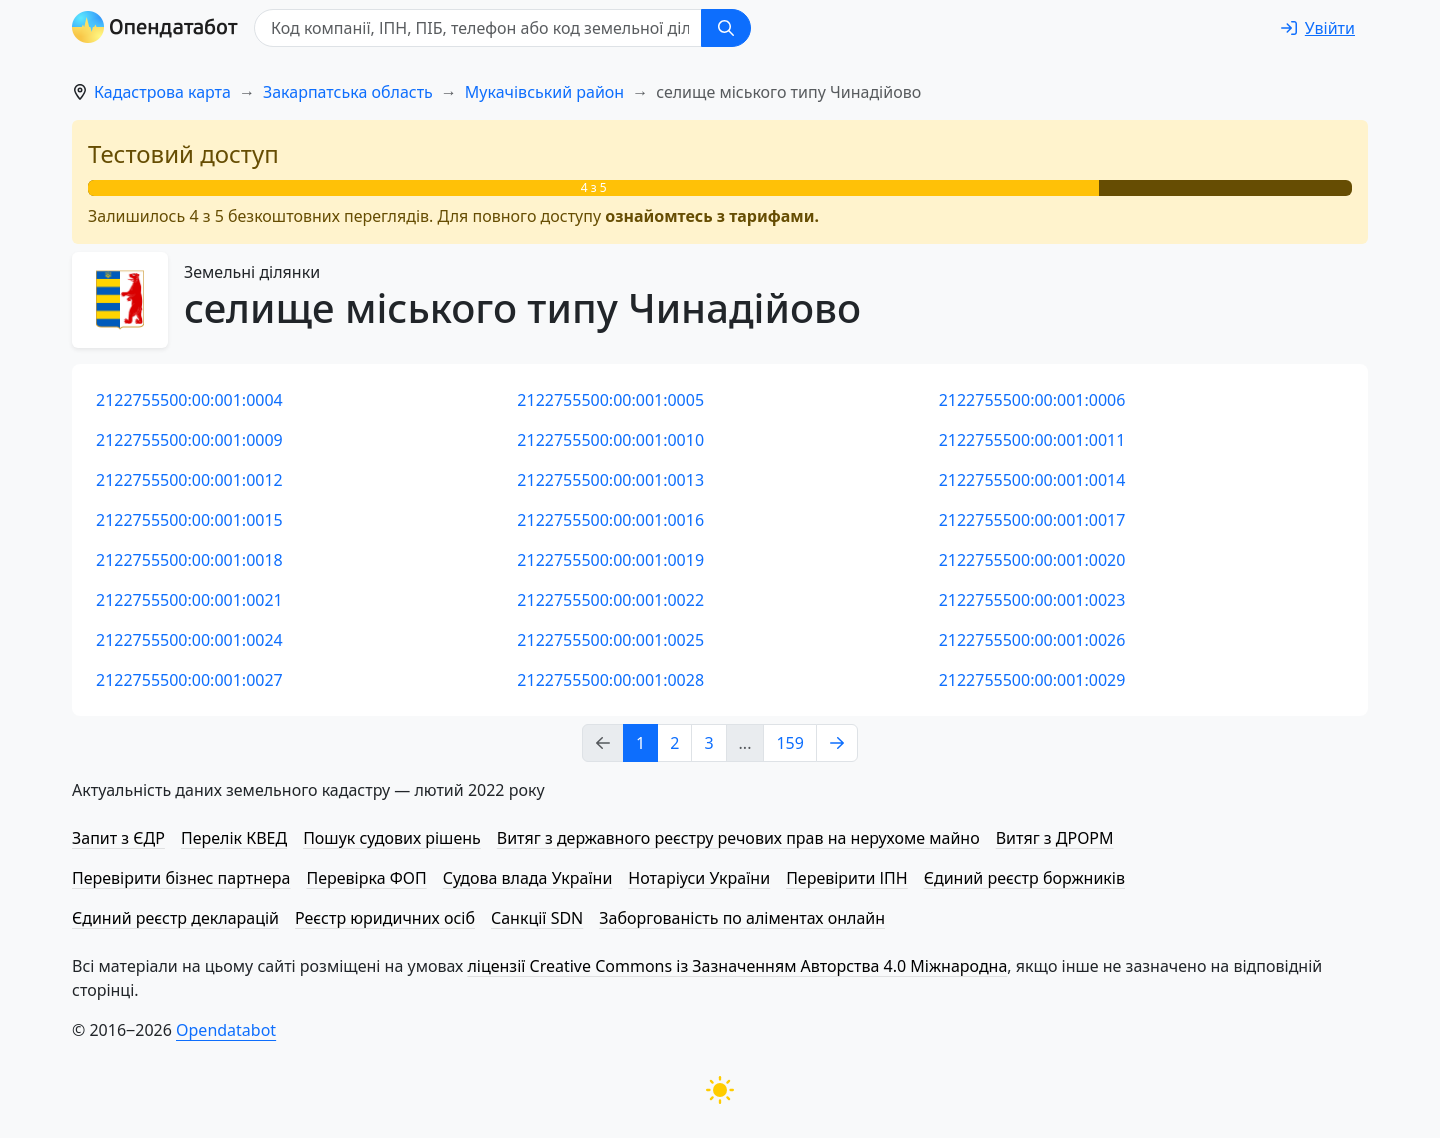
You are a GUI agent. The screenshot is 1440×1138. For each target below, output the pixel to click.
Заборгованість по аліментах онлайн (742, 918)
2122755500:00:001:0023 (1032, 600)
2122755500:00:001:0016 (610, 520)
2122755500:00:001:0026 (1032, 640)
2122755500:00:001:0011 (1032, 440)
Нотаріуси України (699, 878)
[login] (1318, 28)
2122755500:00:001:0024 (189, 640)
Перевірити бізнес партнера (181, 878)
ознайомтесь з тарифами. (712, 216)
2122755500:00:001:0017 (1032, 520)
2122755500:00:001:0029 (1032, 680)
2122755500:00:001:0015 (189, 520)
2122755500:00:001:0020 (1032, 560)
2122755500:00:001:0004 (189, 400)
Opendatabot (226, 1030)
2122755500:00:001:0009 (189, 440)
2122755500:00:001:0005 (610, 400)
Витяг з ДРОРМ (1055, 838)
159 (789, 743)
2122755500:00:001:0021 (189, 600)
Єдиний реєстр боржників (1024, 878)
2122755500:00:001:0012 (189, 480)
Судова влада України (528, 878)
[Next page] (837, 743)
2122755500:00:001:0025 (610, 640)
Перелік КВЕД (234, 838)
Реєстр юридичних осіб (385, 918)
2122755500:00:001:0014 (1032, 480)
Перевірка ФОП (366, 878)
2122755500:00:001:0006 (1032, 400)
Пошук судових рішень (392, 838)
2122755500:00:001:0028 (610, 680)
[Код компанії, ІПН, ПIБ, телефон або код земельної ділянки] (478, 28)
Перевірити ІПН (847, 878)
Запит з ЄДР (118, 838)
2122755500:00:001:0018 (189, 560)
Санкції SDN (537, 918)
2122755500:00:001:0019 (610, 560)
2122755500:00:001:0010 (610, 440)
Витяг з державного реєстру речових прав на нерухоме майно (738, 838)
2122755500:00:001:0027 (189, 680)
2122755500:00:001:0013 (610, 480)
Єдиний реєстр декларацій (175, 918)
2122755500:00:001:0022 (610, 600)
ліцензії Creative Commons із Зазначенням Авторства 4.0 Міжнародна (737, 966)
